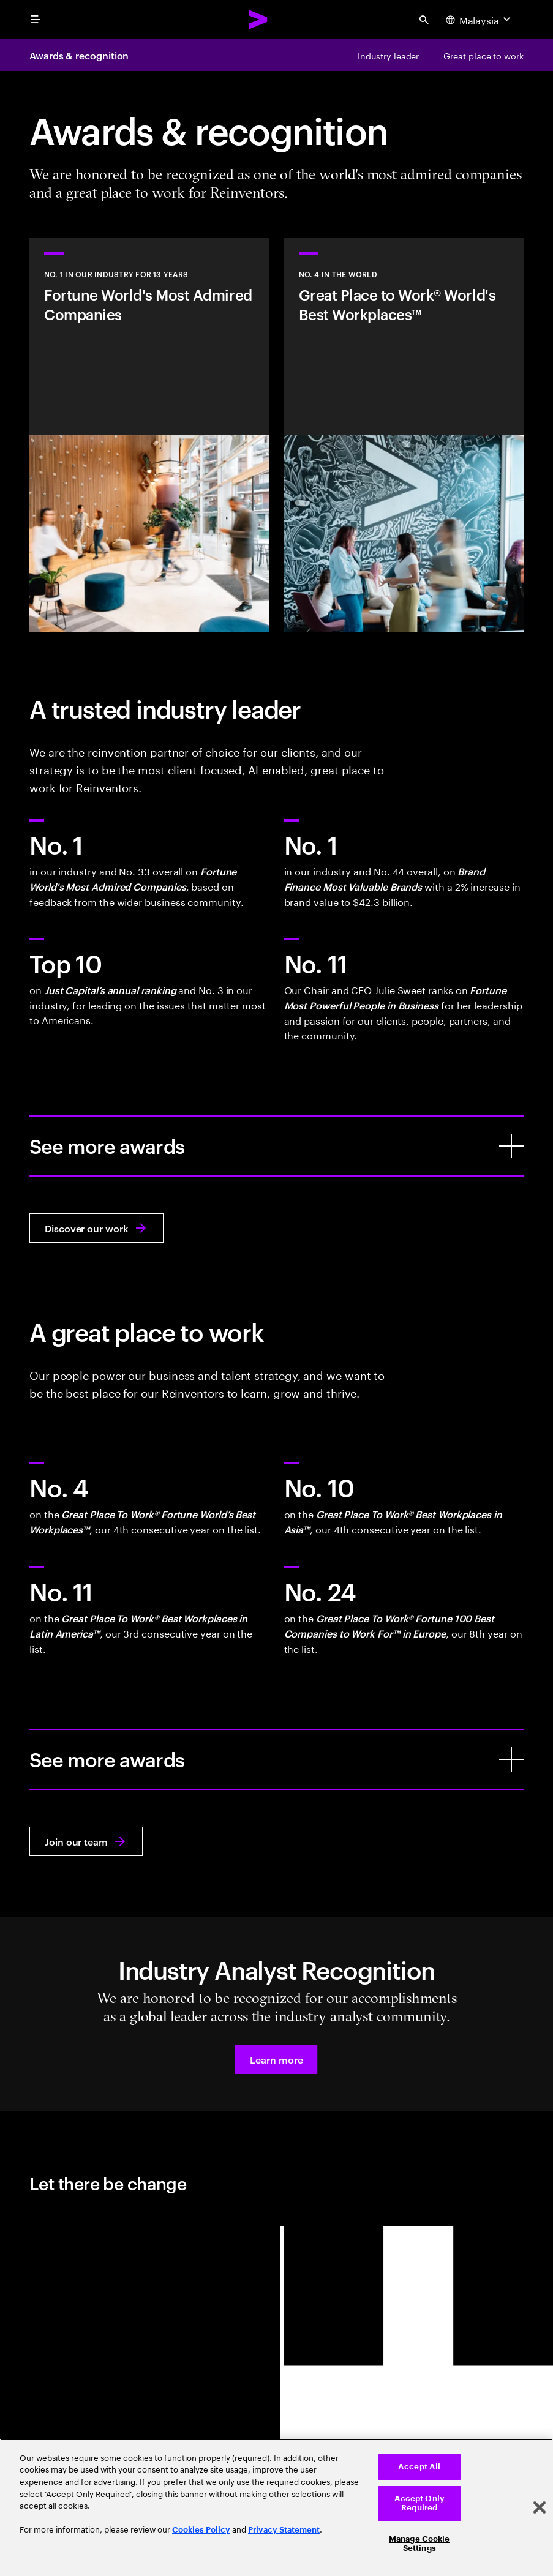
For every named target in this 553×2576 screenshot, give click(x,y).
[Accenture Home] (258, 19)
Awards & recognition (79, 55)
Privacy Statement (284, 2530)
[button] (276, 2059)
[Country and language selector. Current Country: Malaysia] (479, 19)
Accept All (419, 2467)
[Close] (539, 2507)
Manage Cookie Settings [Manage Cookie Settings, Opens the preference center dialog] (419, 2544)
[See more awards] (511, 1146)
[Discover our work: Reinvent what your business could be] (96, 1228)
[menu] (35, 19)
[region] (276, 2507)
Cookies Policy (201, 2530)
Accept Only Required (419, 2503)
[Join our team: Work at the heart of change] (86, 1841)
